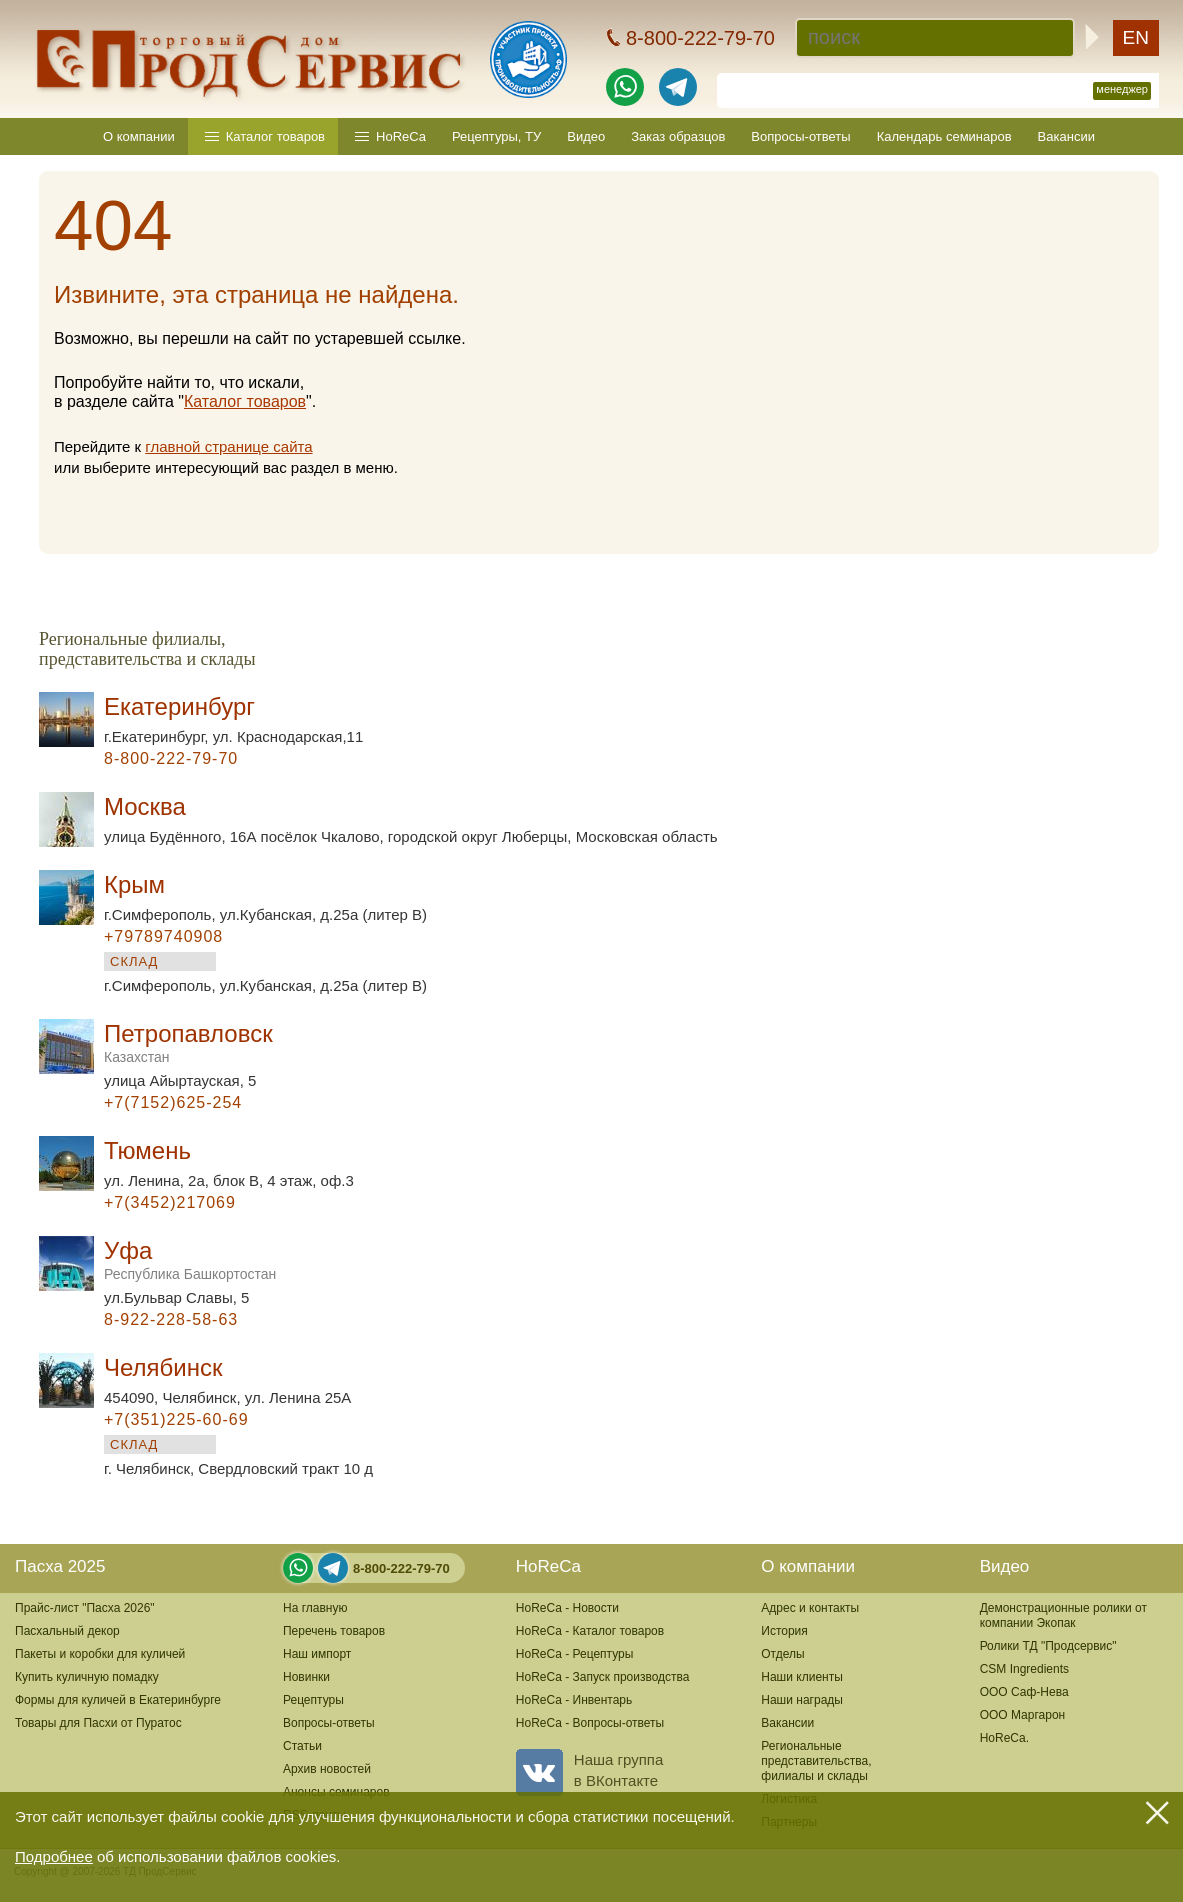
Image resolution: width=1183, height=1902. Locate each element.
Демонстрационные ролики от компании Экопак (1063, 1615)
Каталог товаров (275, 136)
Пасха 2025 (60, 1566)
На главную (315, 1608)
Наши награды (802, 1700)
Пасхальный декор (67, 1631)
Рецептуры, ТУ (496, 136)
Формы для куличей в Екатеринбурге (118, 1700)
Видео (586, 136)
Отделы (782, 1654)
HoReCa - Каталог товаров (590, 1631)
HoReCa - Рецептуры (575, 1654)
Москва (145, 806)
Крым (134, 884)
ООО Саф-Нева (1024, 1692)
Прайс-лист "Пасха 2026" (85, 1608)
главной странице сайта (228, 446)
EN (1136, 37)
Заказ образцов (678, 136)
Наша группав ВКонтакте (589, 1770)
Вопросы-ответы (800, 136)
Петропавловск (188, 1042)
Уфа (190, 1259)
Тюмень (147, 1150)
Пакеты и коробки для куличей (100, 1654)
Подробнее (54, 1856)
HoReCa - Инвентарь (574, 1700)
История (784, 1631)
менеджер (1122, 89)
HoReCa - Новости (567, 1608)
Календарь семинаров (944, 136)
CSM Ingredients (1024, 1669)
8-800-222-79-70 (401, 1568)
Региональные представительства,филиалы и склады (816, 1761)
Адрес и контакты (810, 1608)
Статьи (302, 1746)
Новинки (306, 1677)
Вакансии (1066, 136)
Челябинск (163, 1367)
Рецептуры (313, 1700)
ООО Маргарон (1023, 1715)
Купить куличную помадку (87, 1677)
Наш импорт (317, 1654)
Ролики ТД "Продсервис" (1048, 1646)
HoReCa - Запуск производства (603, 1677)
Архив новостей (327, 1769)
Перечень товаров (334, 1631)
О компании (139, 136)
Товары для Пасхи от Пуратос (98, 1723)
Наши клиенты (802, 1677)
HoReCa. (1004, 1738)
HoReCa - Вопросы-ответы (590, 1723)
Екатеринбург (179, 706)
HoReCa (401, 136)
